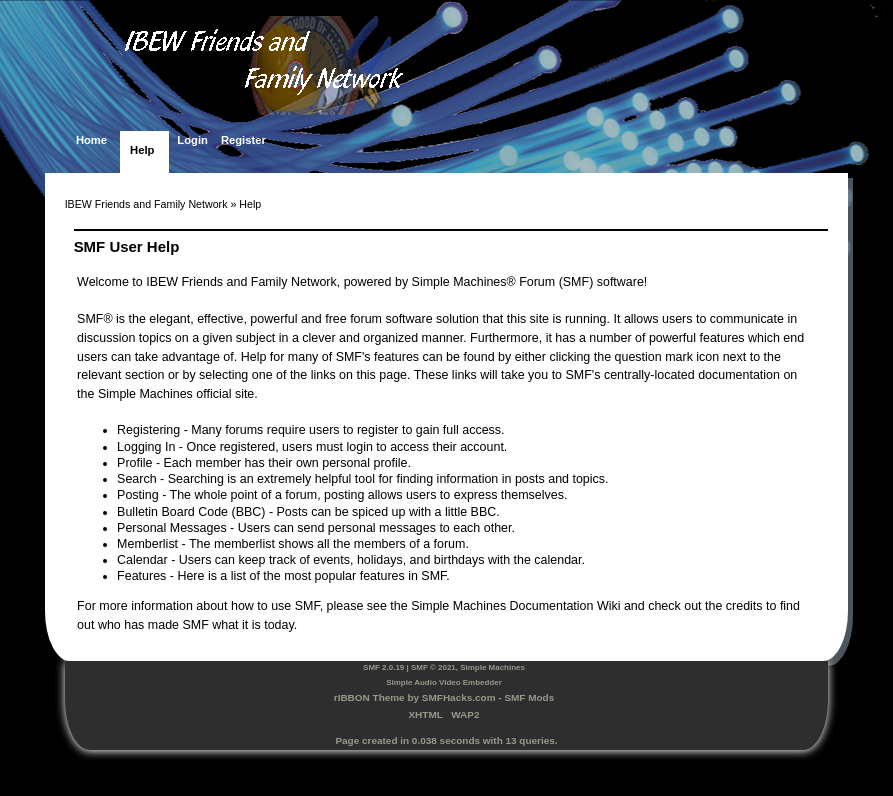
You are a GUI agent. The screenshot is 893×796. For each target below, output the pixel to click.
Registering (148, 430)
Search (137, 479)
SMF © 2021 (433, 667)
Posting (138, 495)
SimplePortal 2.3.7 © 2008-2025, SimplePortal (446, 767)
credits (744, 606)
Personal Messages (172, 528)
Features (141, 576)
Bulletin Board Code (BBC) (191, 512)
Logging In (146, 447)
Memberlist (147, 544)
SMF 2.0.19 (383, 667)
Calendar (142, 560)
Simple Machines (492, 667)
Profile (134, 463)
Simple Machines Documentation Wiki (515, 606)
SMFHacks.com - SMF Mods (488, 697)
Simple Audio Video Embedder (444, 682)
